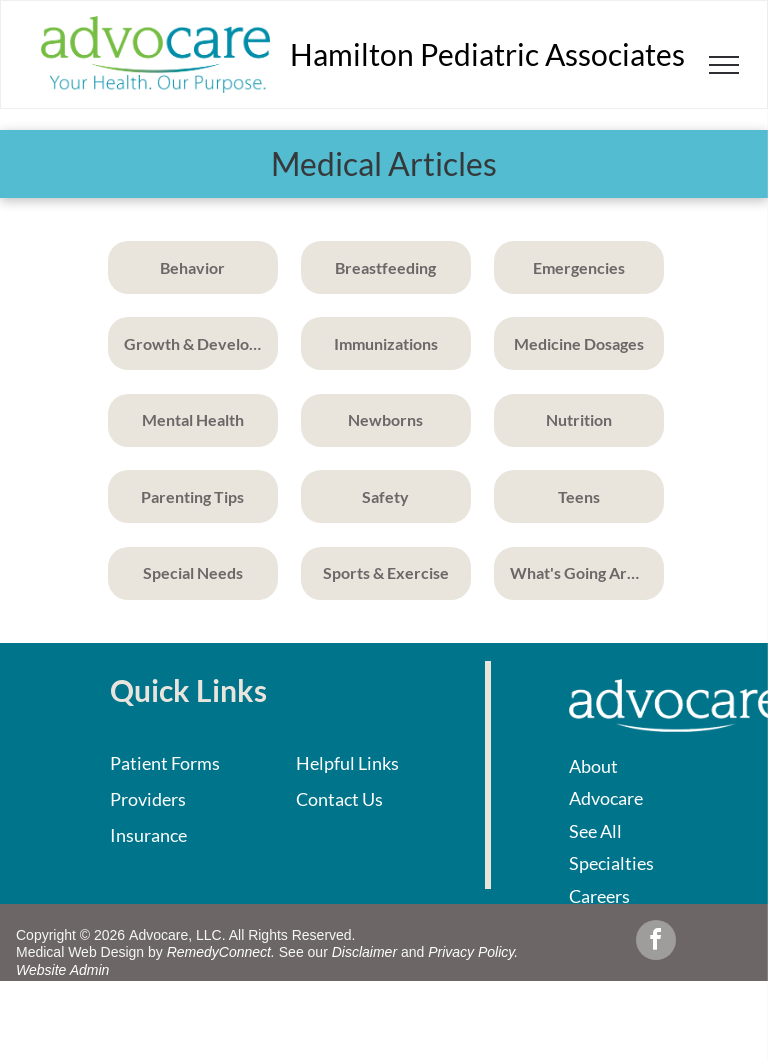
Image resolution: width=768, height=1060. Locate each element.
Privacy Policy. (473, 952)
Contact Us (339, 799)
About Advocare (606, 782)
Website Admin (62, 970)
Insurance (148, 835)
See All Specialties (611, 847)
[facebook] (656, 942)
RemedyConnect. (221, 952)
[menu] (724, 65)
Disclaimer (364, 952)
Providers (148, 799)
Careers (599, 896)
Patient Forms (165, 763)
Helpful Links (347, 763)
